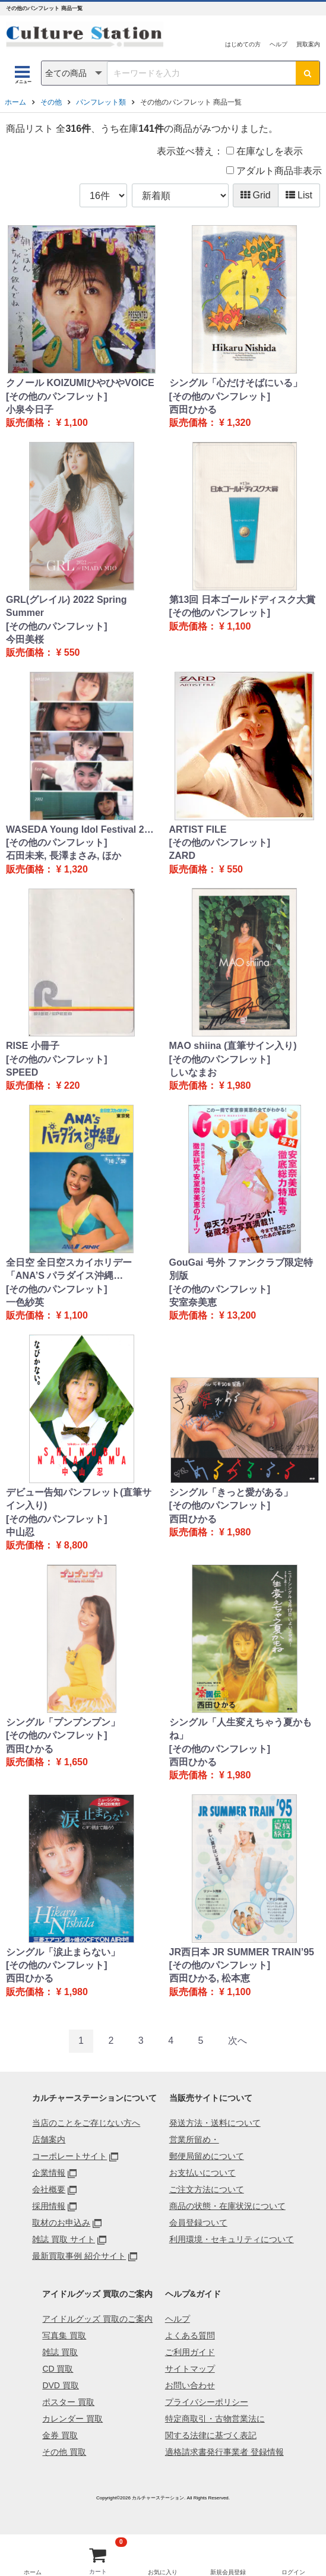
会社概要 (48, 2189)
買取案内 (308, 44)
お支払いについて (202, 2172)
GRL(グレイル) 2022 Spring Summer (66, 606)
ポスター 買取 (68, 2402)
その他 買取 (64, 2452)
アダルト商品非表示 (274, 171)
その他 (51, 102)
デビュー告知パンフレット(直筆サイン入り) (78, 1498)
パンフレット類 (101, 102)
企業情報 (48, 2172)
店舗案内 (48, 2139)
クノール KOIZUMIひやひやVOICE (80, 383)
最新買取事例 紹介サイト (79, 2256)
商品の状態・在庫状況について (227, 2206)
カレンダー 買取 (72, 2418)
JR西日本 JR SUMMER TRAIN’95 (241, 1952)
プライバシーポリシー (206, 2402)
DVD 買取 (60, 2385)
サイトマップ (190, 2368)
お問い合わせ (190, 2385)
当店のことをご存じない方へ (86, 2123)
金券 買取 (60, 2435)
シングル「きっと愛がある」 (231, 1492)
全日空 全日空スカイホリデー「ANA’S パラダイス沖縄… (69, 1269)
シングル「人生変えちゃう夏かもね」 (240, 1728)
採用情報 (48, 2206)
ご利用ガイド (190, 2352)
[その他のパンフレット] (56, 396)
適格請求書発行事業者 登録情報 (224, 2452)
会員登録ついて (198, 2222)
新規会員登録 (228, 2572)
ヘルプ (278, 44)
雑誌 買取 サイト (63, 2239)
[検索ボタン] (307, 73)
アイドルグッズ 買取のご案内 (97, 2319)
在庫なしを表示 (264, 151)
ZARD (182, 856)
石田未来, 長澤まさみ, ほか (63, 856)
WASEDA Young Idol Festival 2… (80, 829)
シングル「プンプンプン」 (63, 1722)
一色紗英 (25, 1302)
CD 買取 (57, 2368)
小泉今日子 (29, 409)
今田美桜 (25, 639)
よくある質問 (190, 2335)
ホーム (15, 102)
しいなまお (193, 1072)
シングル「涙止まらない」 (63, 1952)
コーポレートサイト (69, 2156)
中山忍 (20, 1532)
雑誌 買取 (60, 2352)
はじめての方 (243, 44)
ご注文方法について (206, 2189)
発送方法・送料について (215, 2123)
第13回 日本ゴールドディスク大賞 (242, 600)
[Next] (238, 2041)
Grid (255, 195)
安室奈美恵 (193, 1302)
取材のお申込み (61, 2222)
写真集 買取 (64, 2335)
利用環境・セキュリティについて (231, 2239)
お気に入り (163, 2572)
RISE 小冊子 (32, 1046)
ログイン (293, 2572)
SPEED (22, 1072)
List (299, 195)
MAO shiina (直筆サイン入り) (233, 1046)
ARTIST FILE (198, 829)
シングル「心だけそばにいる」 (235, 383)
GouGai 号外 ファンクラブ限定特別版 (241, 1269)
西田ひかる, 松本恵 (210, 1978)
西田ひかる (193, 409)
